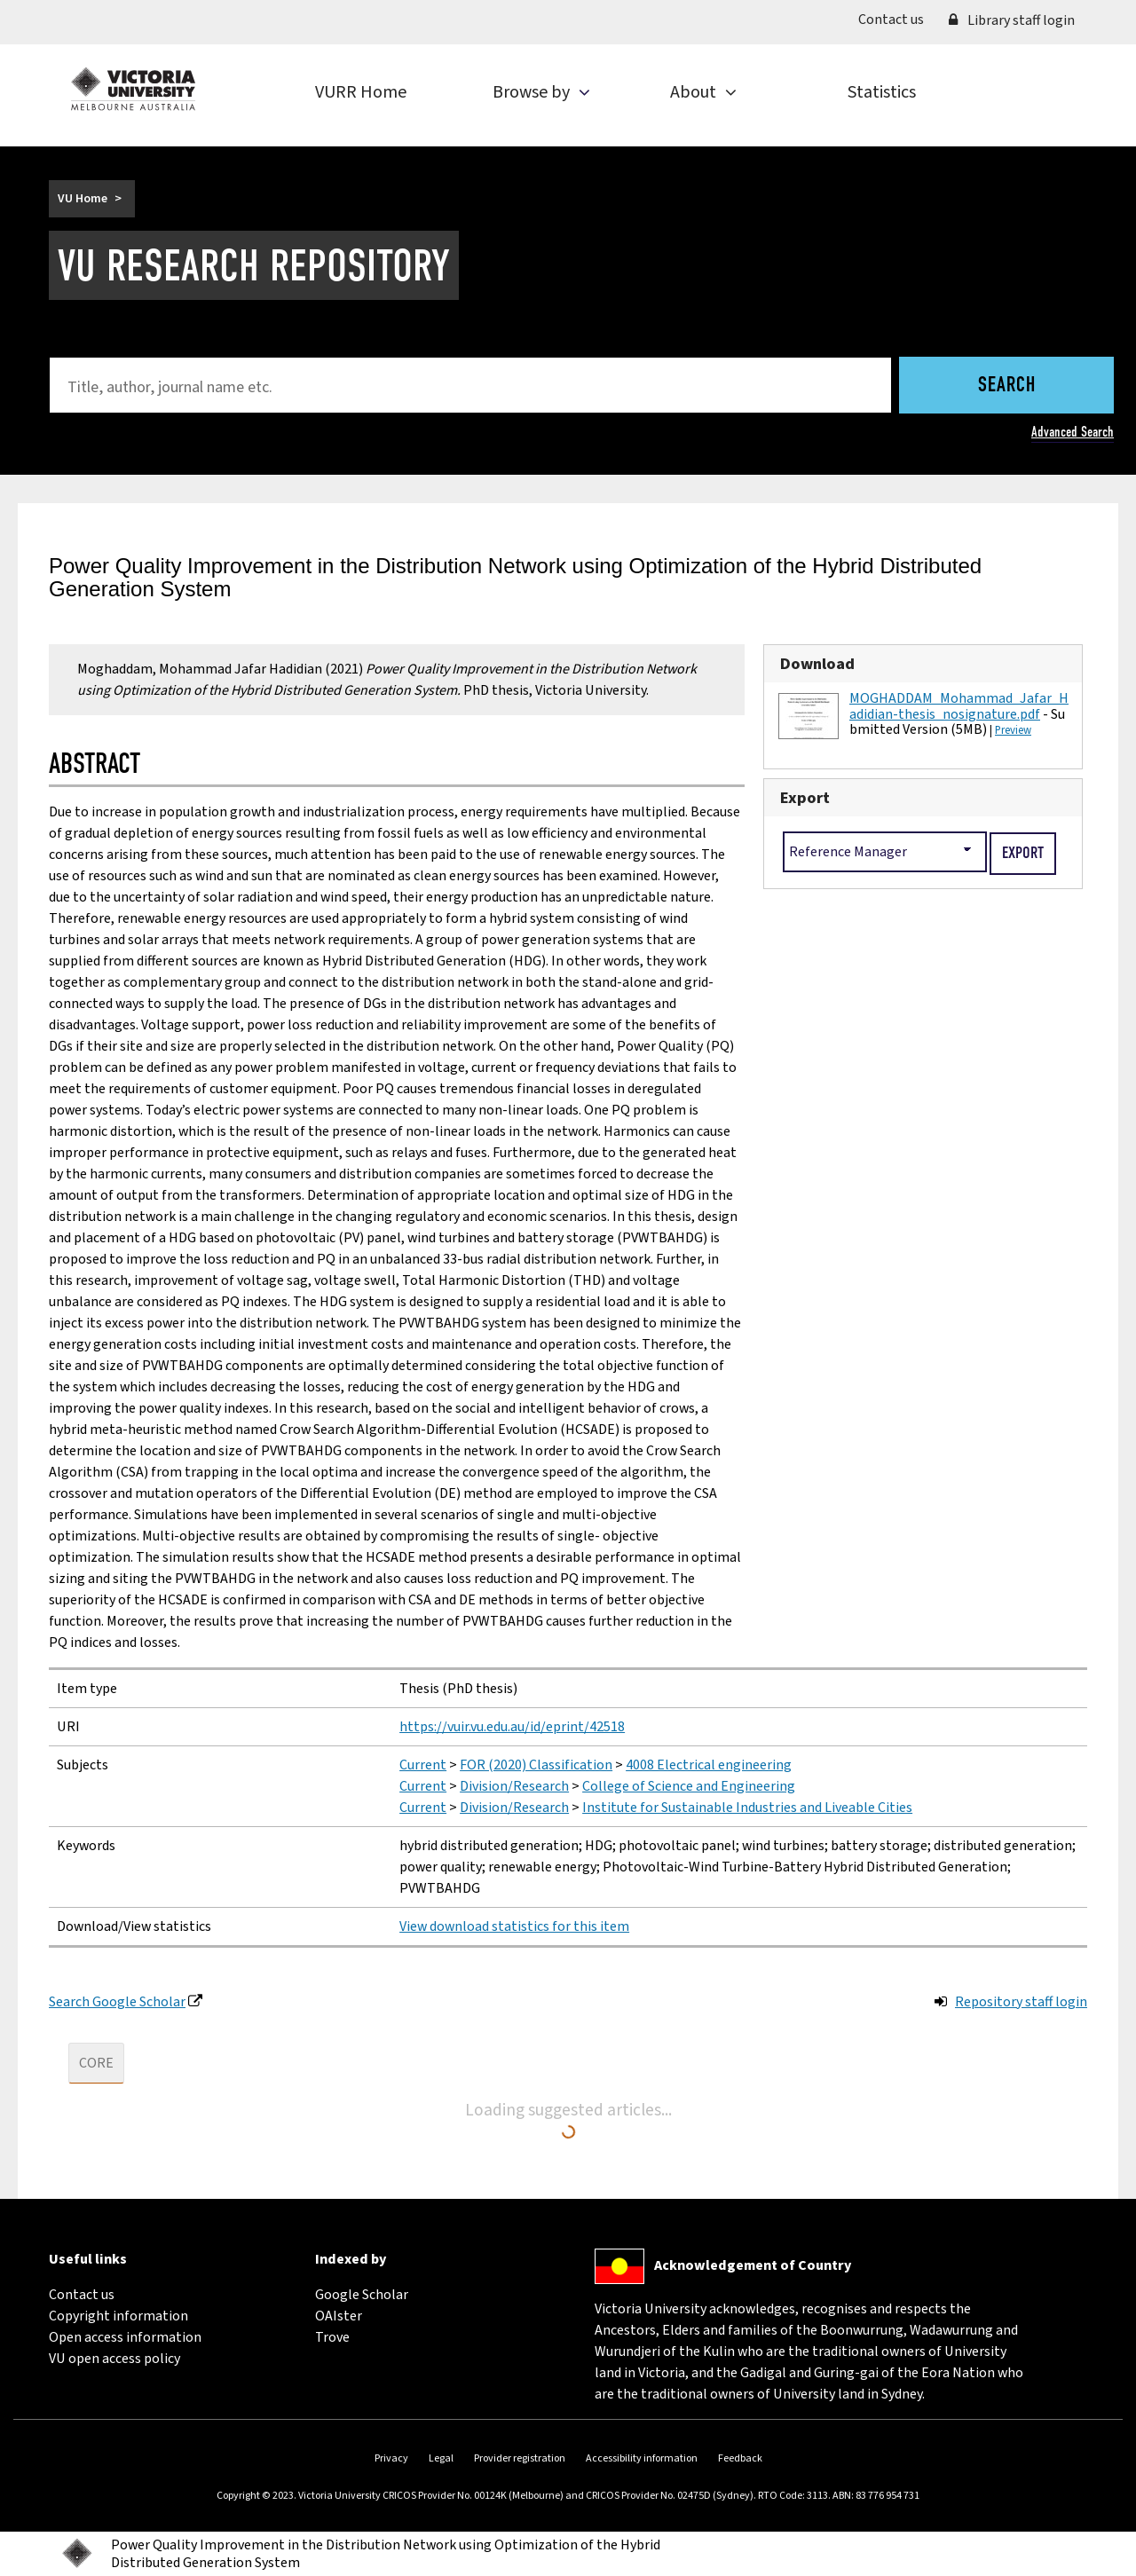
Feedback (740, 2458)
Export (805, 797)
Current (422, 1765)
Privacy (391, 2458)
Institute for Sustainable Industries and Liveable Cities (747, 1807)
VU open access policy (114, 2358)
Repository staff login (1021, 2002)
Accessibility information (642, 2458)
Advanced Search (1072, 431)
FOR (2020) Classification (536, 1765)
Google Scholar (361, 2294)
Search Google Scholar (117, 2002)
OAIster (338, 2316)
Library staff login (1012, 20)
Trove (332, 2337)
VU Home (82, 199)
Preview (1013, 730)
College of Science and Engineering (688, 1786)
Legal (441, 2458)
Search (1007, 386)
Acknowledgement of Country (752, 2265)
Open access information (125, 2337)
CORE (96, 2063)
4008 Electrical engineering (709, 1765)
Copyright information (118, 2316)
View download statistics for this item (514, 1926)
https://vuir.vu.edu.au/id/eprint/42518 (512, 1727)
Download (817, 663)
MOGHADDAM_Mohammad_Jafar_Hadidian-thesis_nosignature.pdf (959, 706)
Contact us (897, 18)
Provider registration (519, 2458)
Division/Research (514, 1786)
